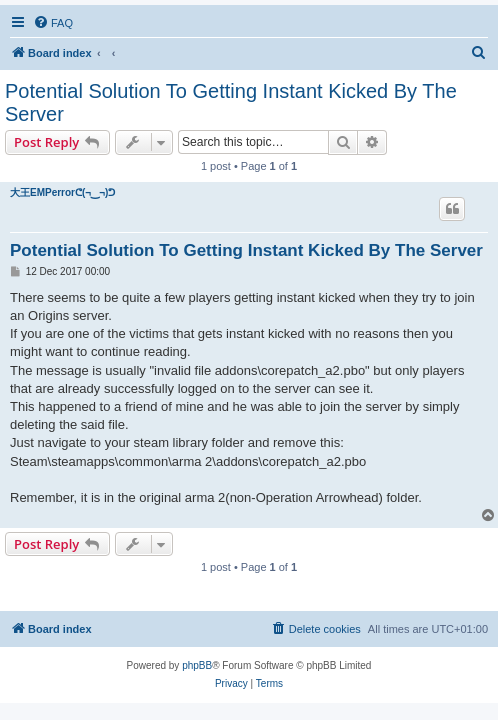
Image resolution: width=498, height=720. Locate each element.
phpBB (197, 665)
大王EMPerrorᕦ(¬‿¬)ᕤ (62, 192)
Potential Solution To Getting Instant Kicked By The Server (231, 102)
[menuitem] (53, 23)
